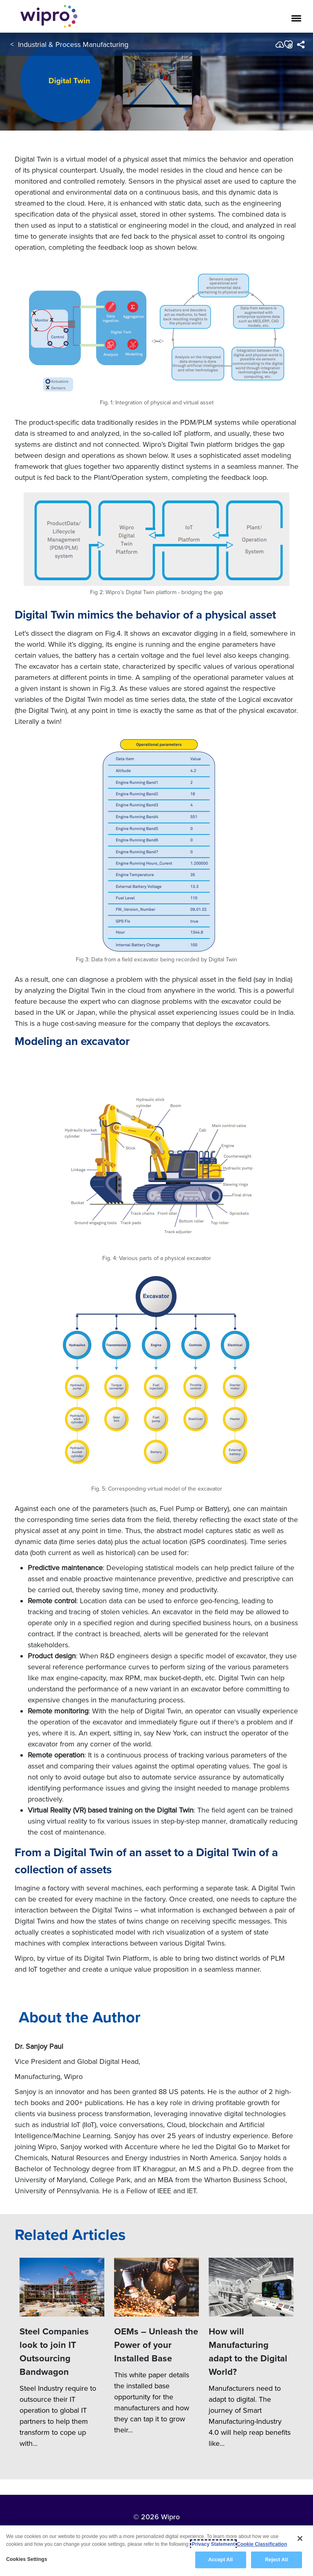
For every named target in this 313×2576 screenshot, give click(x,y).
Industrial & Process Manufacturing (73, 44)
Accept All (220, 2560)
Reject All (276, 2560)
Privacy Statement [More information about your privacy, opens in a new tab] (213, 2544)
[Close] (300, 2539)
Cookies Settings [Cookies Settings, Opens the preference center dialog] (26, 2560)
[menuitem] (300, 44)
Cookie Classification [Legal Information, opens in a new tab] (262, 2544)
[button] (288, 44)
